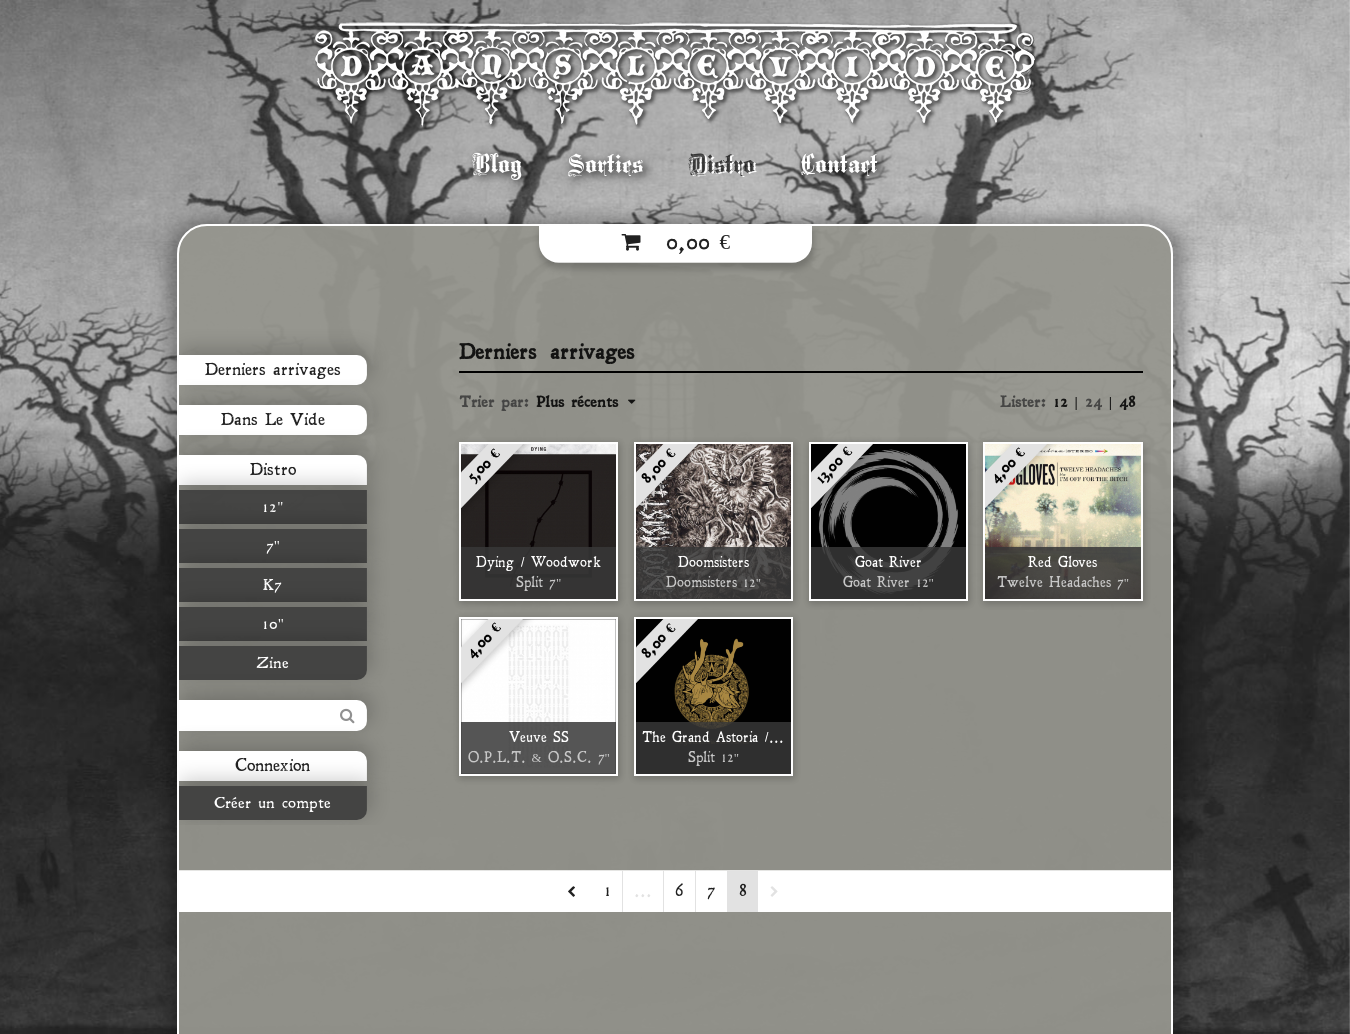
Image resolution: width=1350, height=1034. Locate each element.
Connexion (268, 766)
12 (1064, 402)
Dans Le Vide (268, 420)
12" (268, 507)
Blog (497, 164)
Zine (268, 663)
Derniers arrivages (268, 370)
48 (1127, 402)
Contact (839, 164)
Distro (722, 164)
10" (268, 624)
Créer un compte (268, 803)
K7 (268, 585)
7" (268, 546)
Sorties (605, 164)
